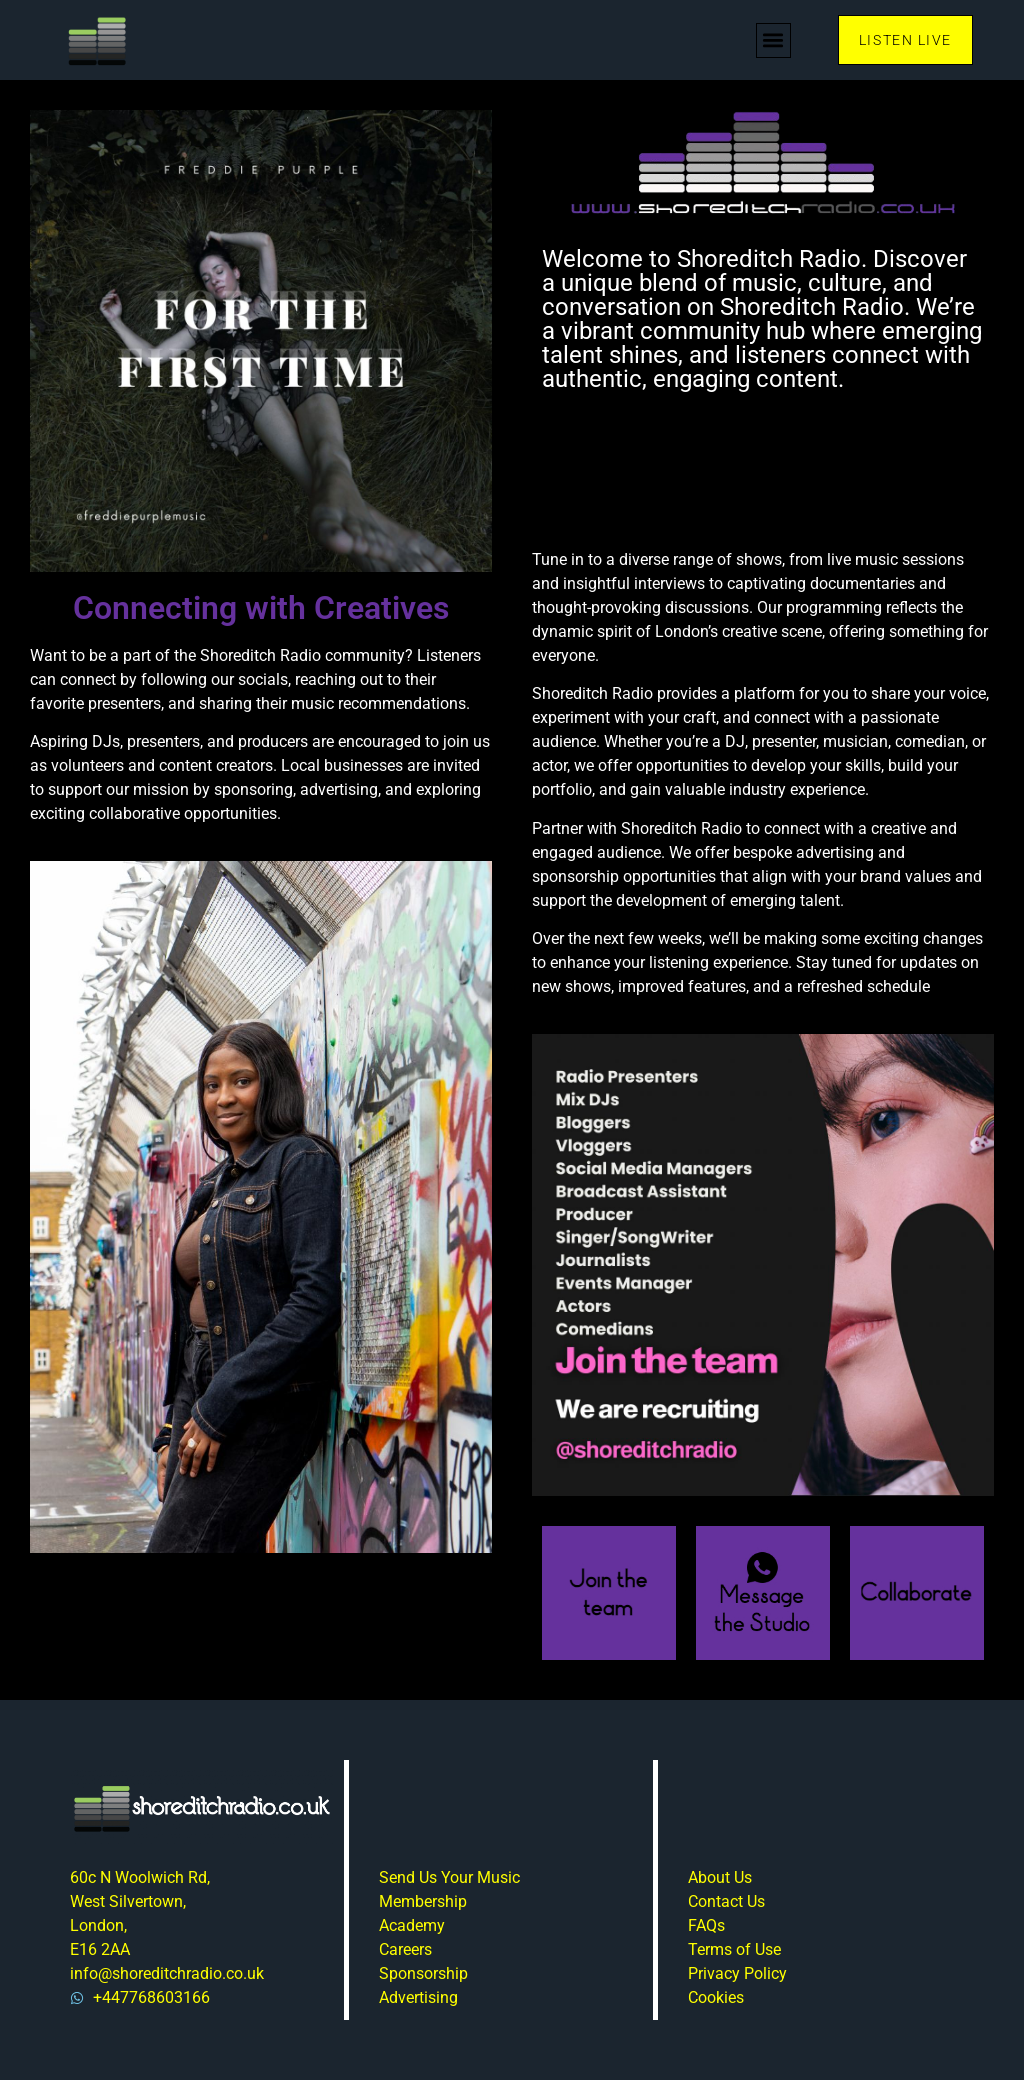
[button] (773, 40)
